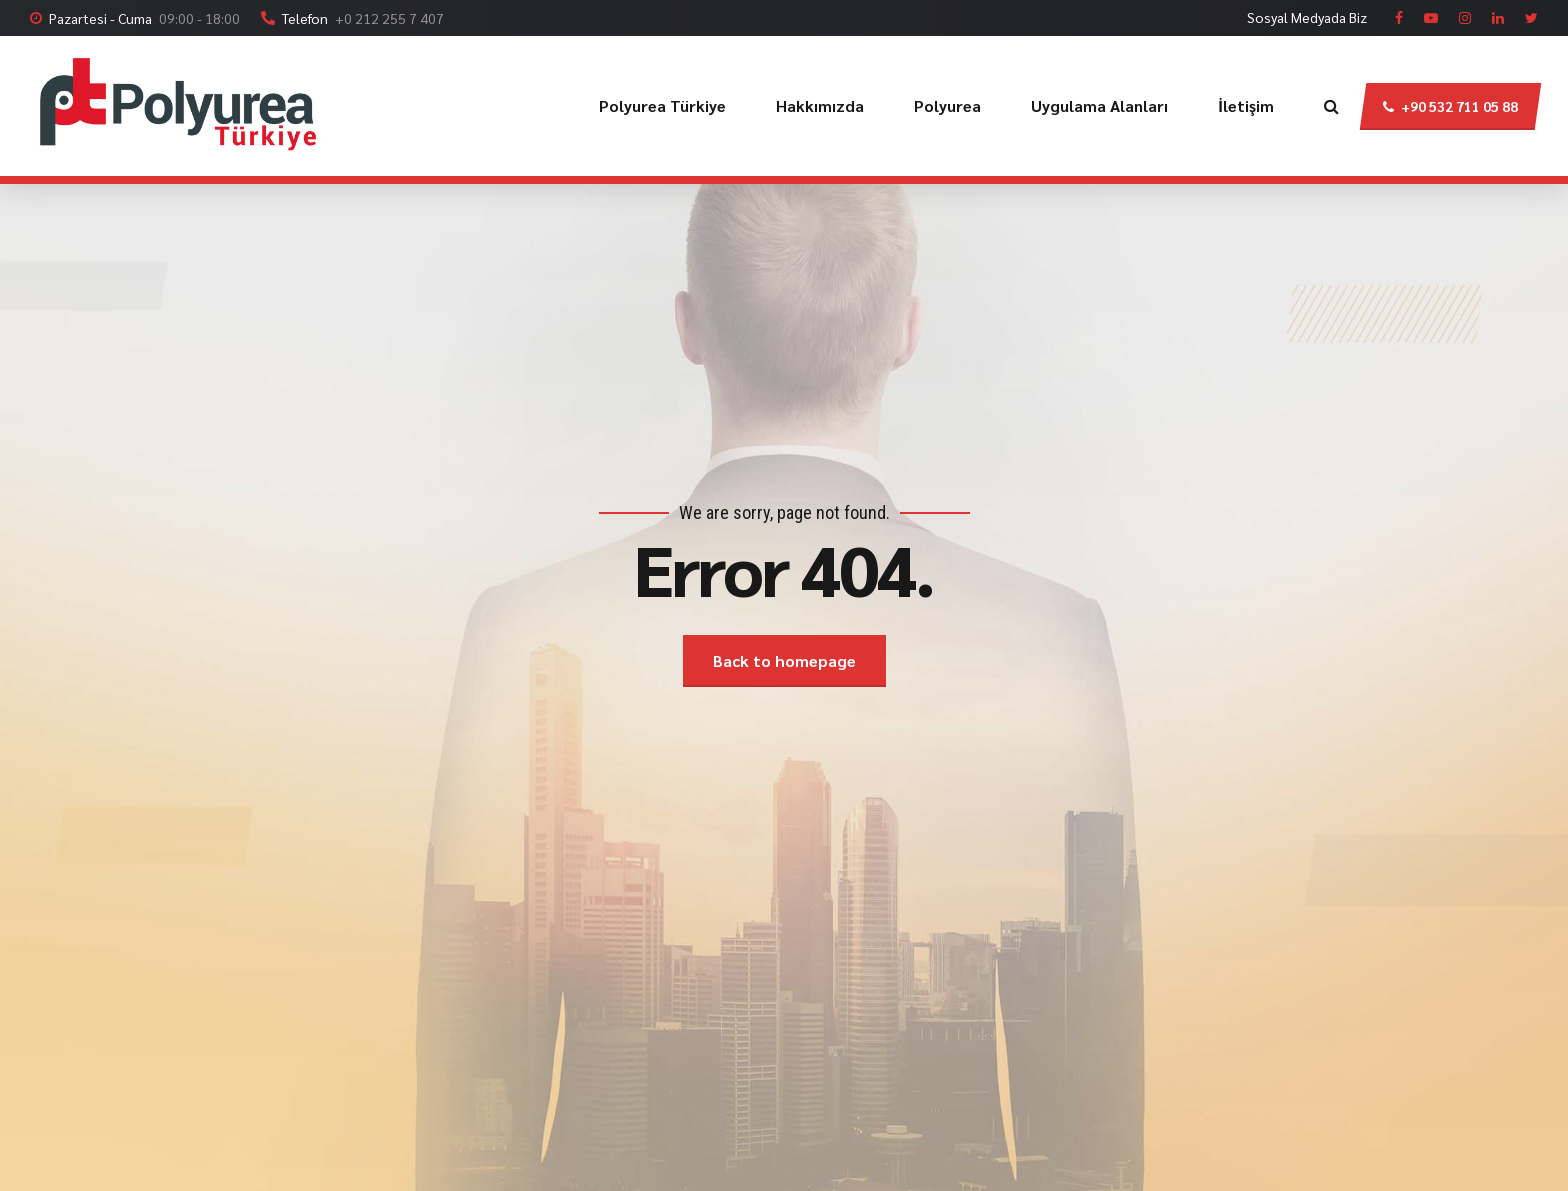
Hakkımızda (820, 105)
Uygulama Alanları (1099, 105)
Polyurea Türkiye (662, 105)
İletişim (1246, 105)
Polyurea (947, 105)
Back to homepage (784, 660)
